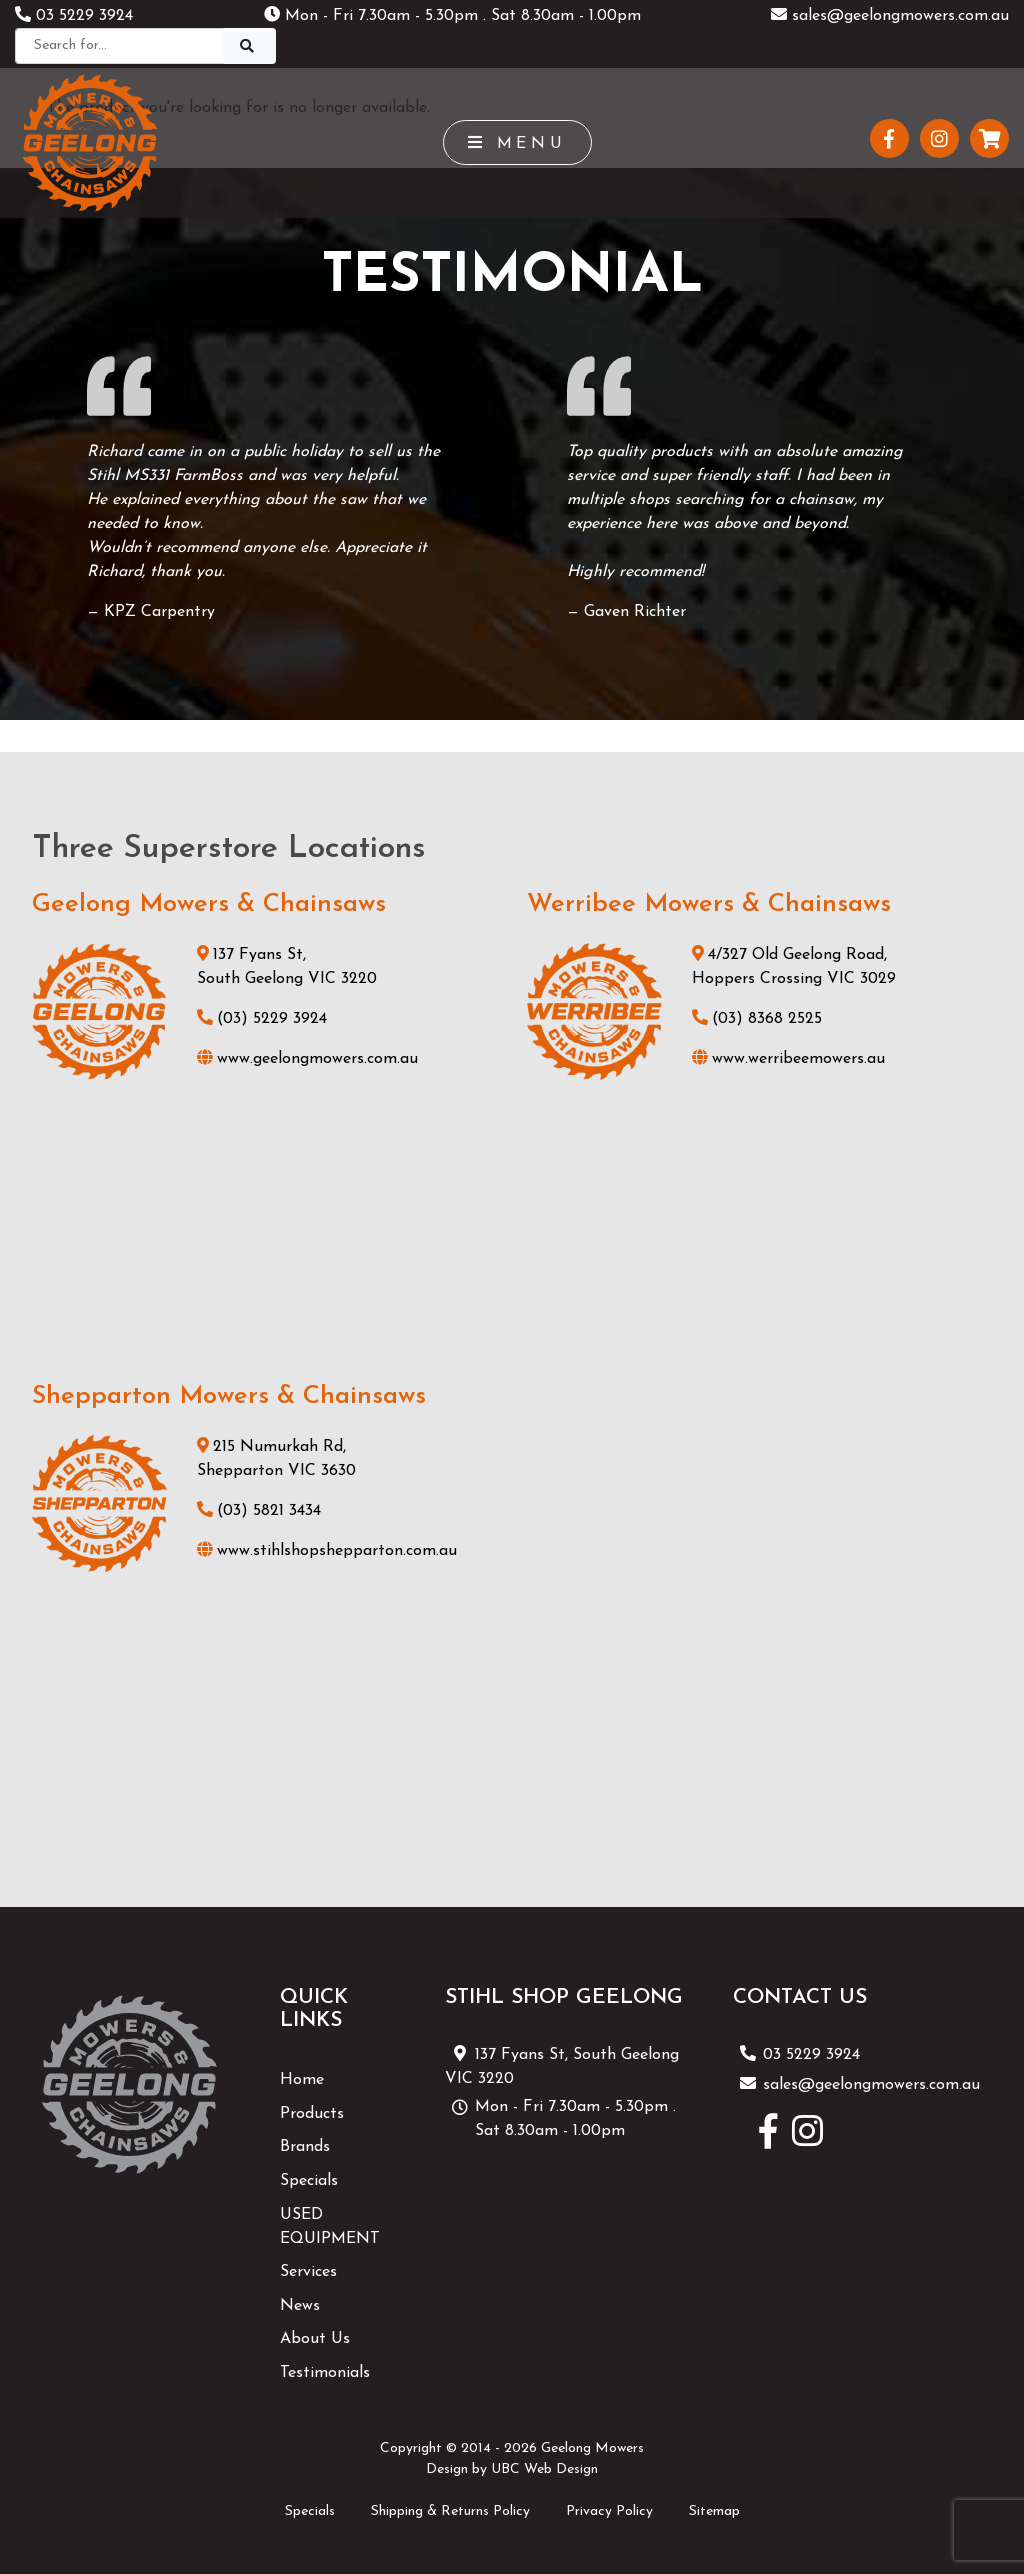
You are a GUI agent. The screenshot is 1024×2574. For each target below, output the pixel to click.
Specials (309, 2181)
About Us (315, 2339)
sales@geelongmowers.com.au (890, 16)
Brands (305, 2147)
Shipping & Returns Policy (450, 2511)
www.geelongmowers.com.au (307, 1059)
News (300, 2306)
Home (302, 2080)
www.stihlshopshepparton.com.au (327, 1551)
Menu (517, 143)
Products (312, 2114)
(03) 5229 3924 (262, 1019)
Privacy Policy (609, 2511)
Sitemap (714, 2511)
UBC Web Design (544, 2469)
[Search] (119, 46)
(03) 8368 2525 (757, 1019)
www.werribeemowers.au (788, 1059)
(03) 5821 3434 (259, 1511)
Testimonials (325, 2373)
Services (308, 2272)
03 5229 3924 (74, 16)
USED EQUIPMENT (330, 2227)
